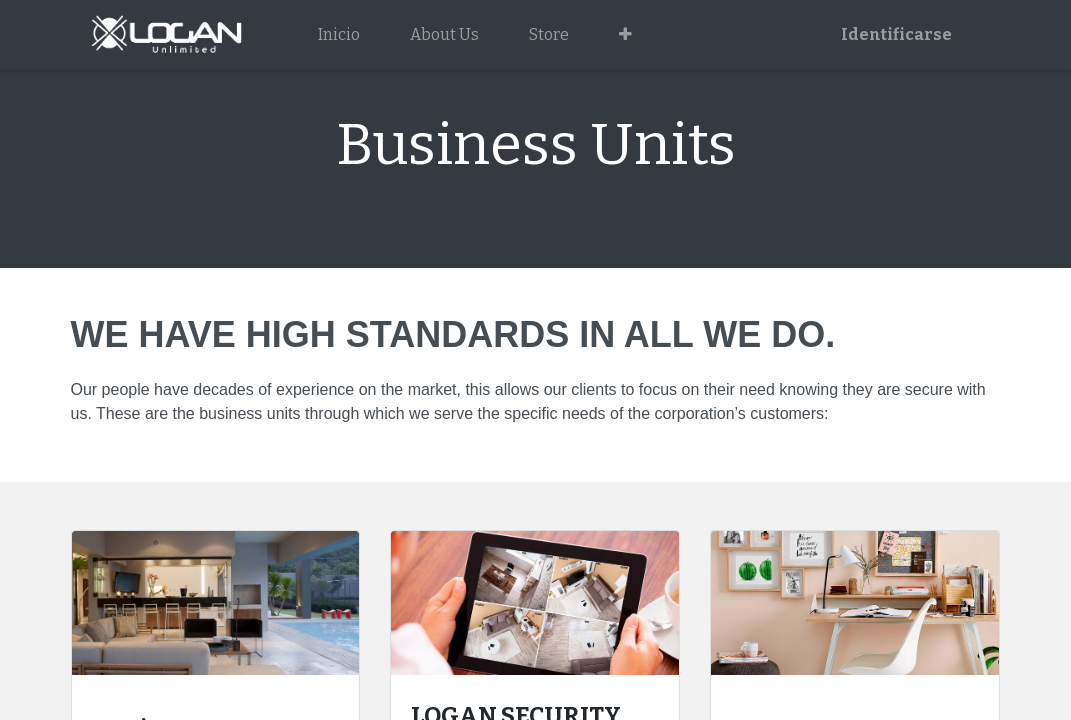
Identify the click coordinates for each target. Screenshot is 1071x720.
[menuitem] (339, 35)
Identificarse (896, 34)
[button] (625, 35)
